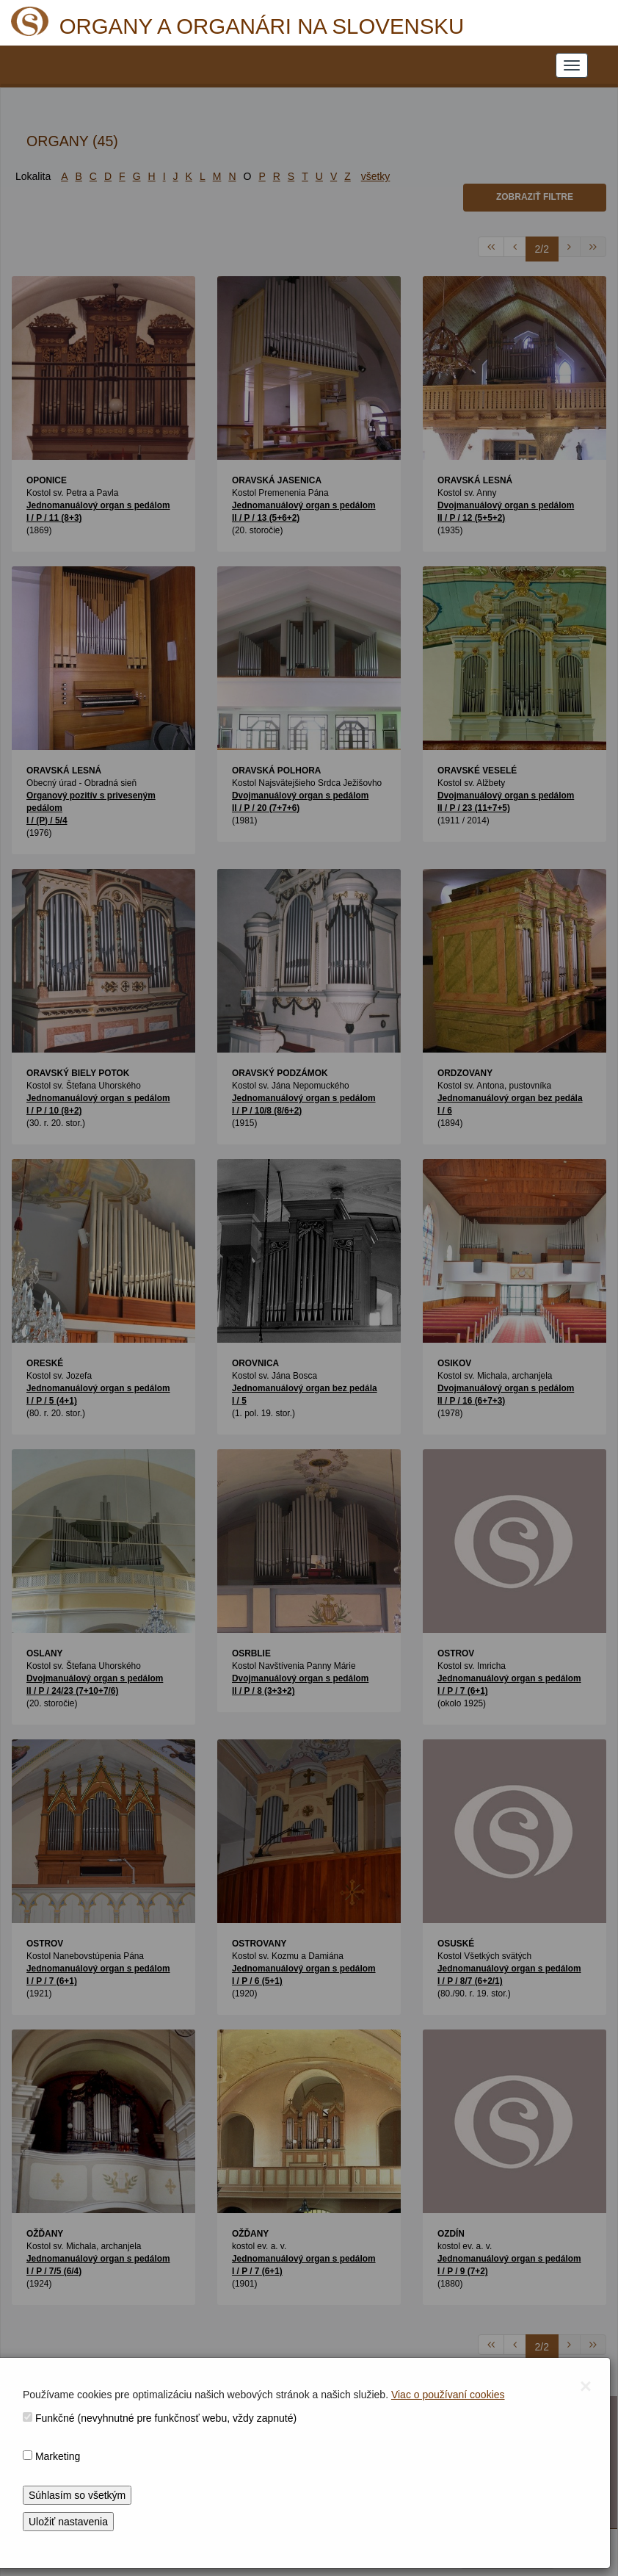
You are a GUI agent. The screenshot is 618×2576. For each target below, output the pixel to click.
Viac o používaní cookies (448, 2394)
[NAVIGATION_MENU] (572, 65)
